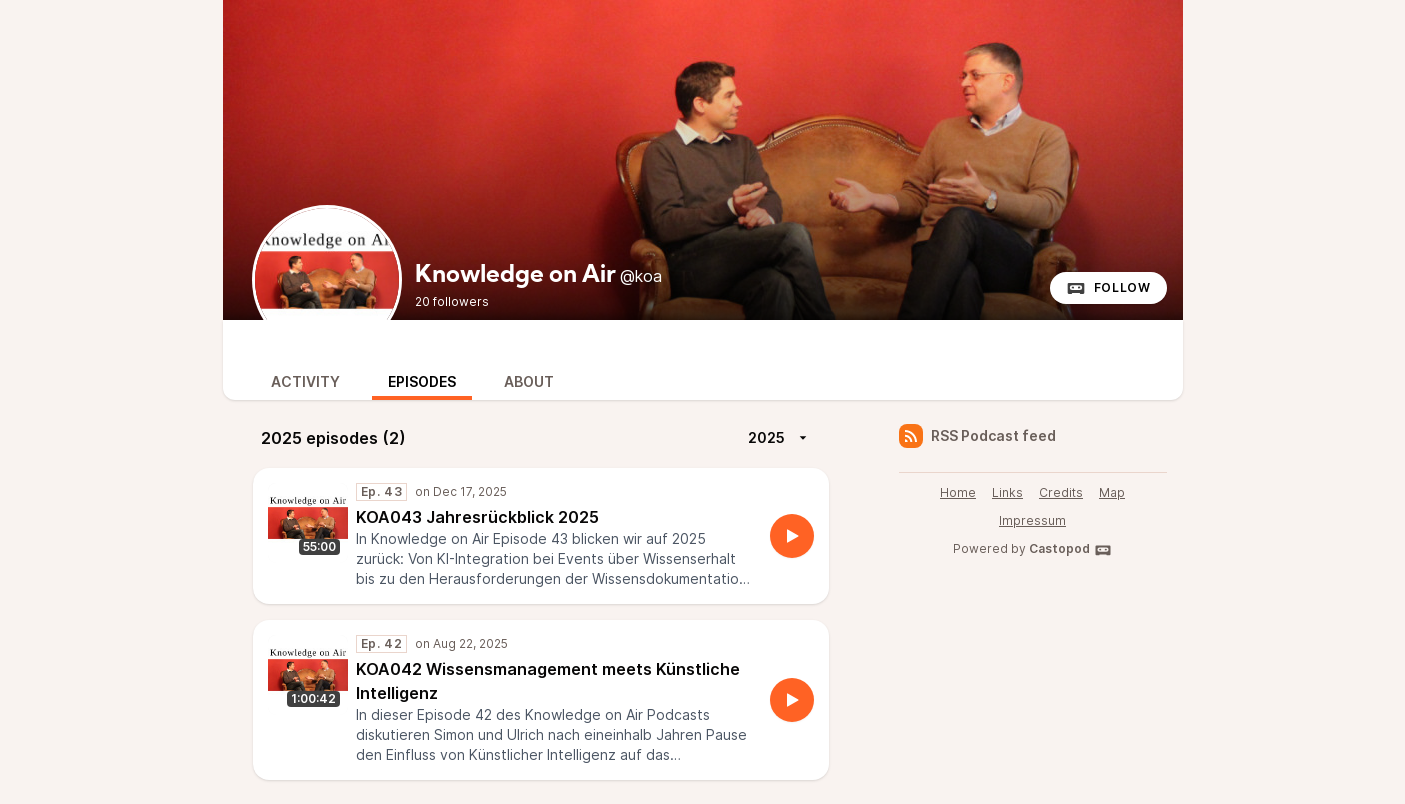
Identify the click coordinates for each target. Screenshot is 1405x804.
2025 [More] (780, 438)
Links (1007, 492)
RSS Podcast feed (977, 436)
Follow (1108, 288)
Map (1112, 492)
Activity (305, 381)
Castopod (1070, 550)
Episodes (422, 381)
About (529, 381)
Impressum (1032, 520)
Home (958, 492)
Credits (1061, 492)
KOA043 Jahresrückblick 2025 (477, 517)
